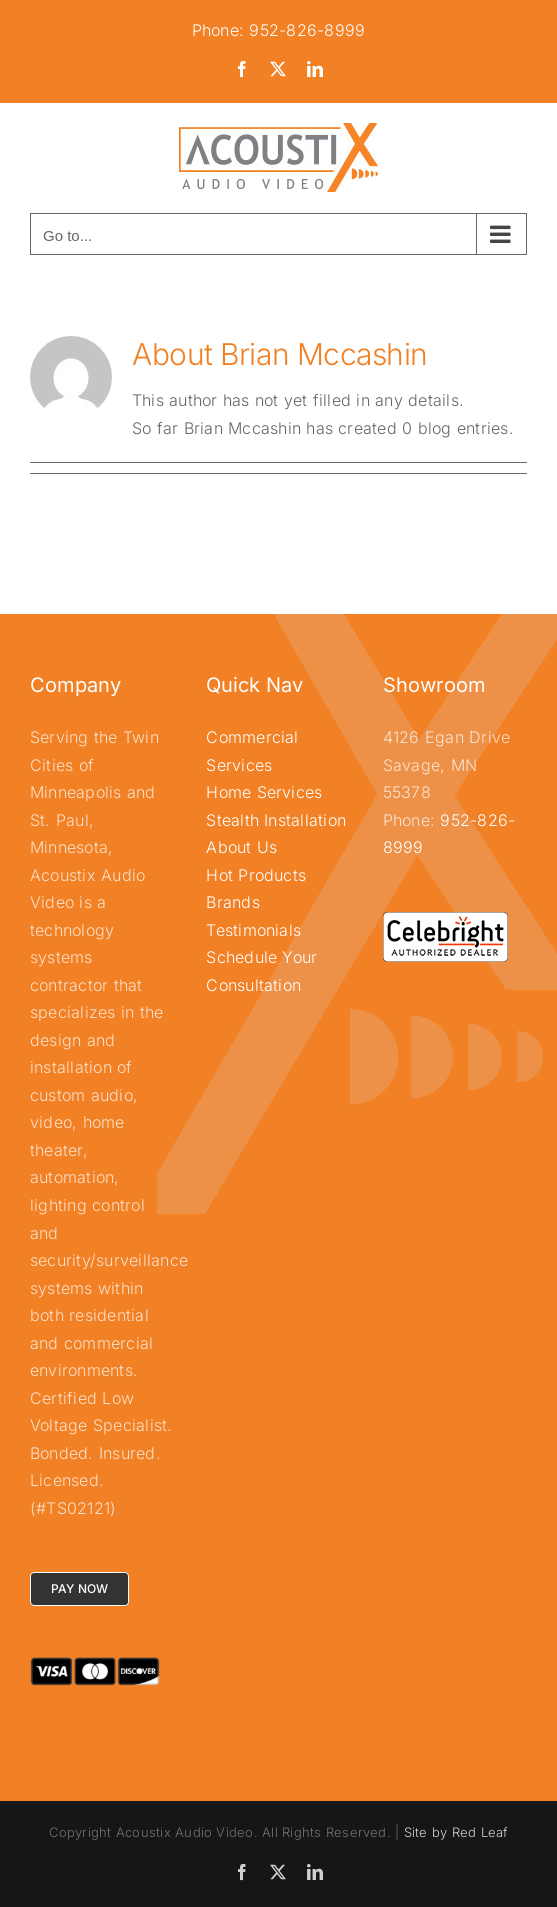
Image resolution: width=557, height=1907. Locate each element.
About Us (241, 847)
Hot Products (256, 875)
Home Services (264, 792)
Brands (232, 902)
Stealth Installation (276, 820)
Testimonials (253, 930)
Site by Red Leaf (456, 1832)
